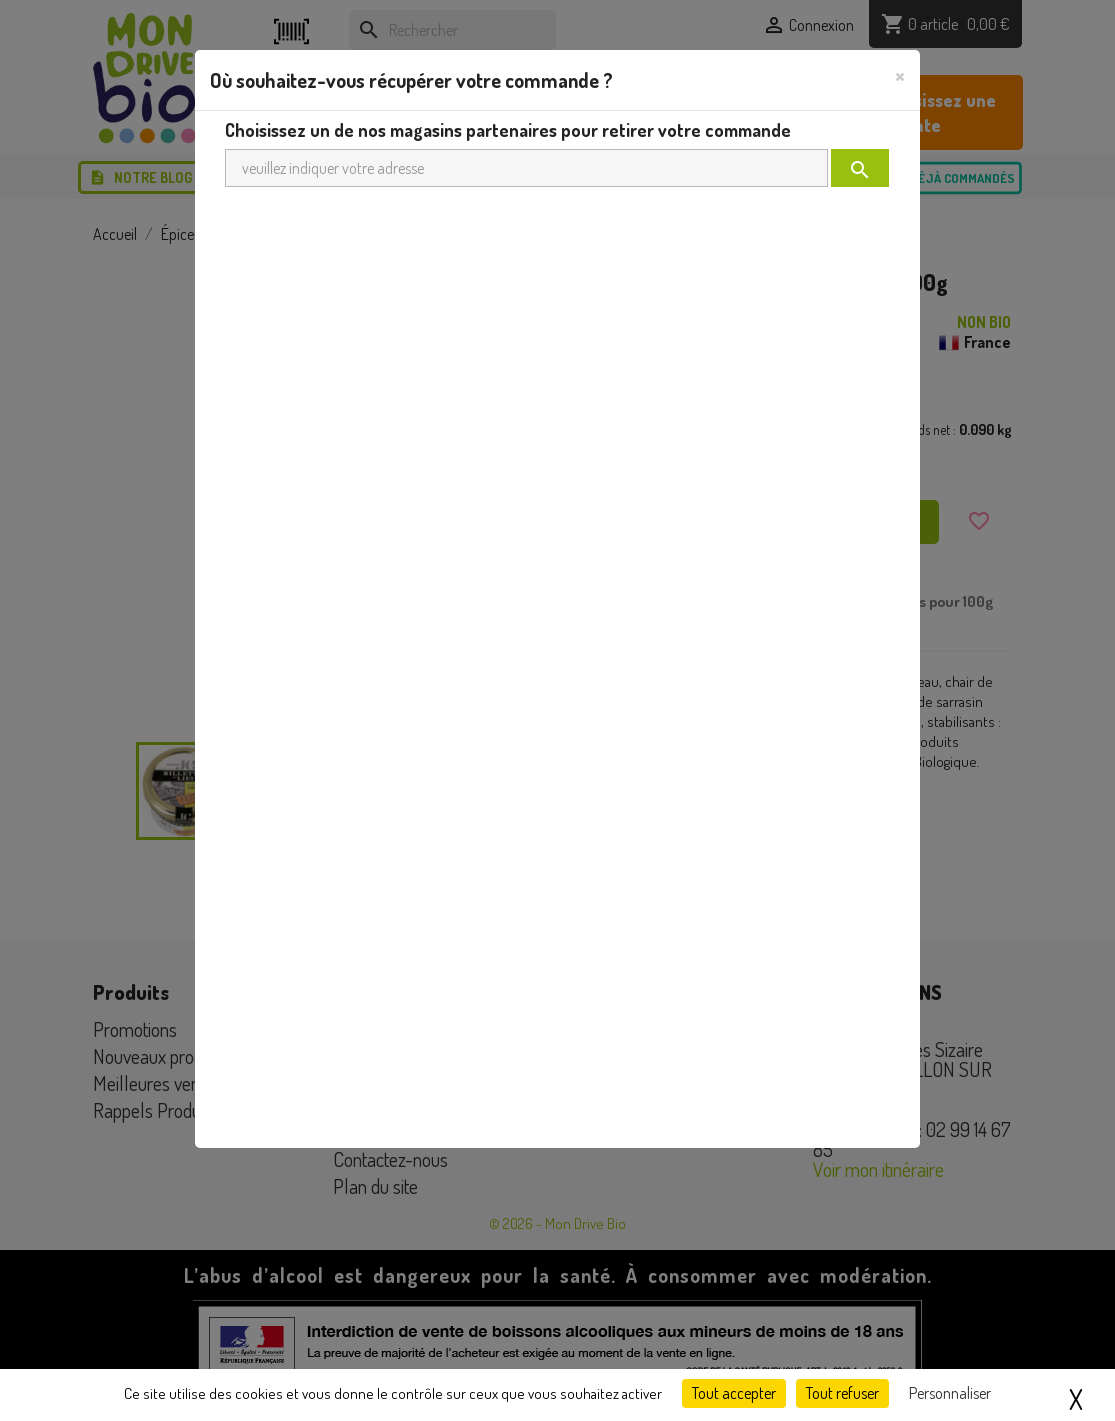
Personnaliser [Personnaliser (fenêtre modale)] (950, 1393)
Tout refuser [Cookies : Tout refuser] (842, 1393)
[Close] (900, 75)
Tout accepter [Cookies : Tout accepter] (734, 1393)
